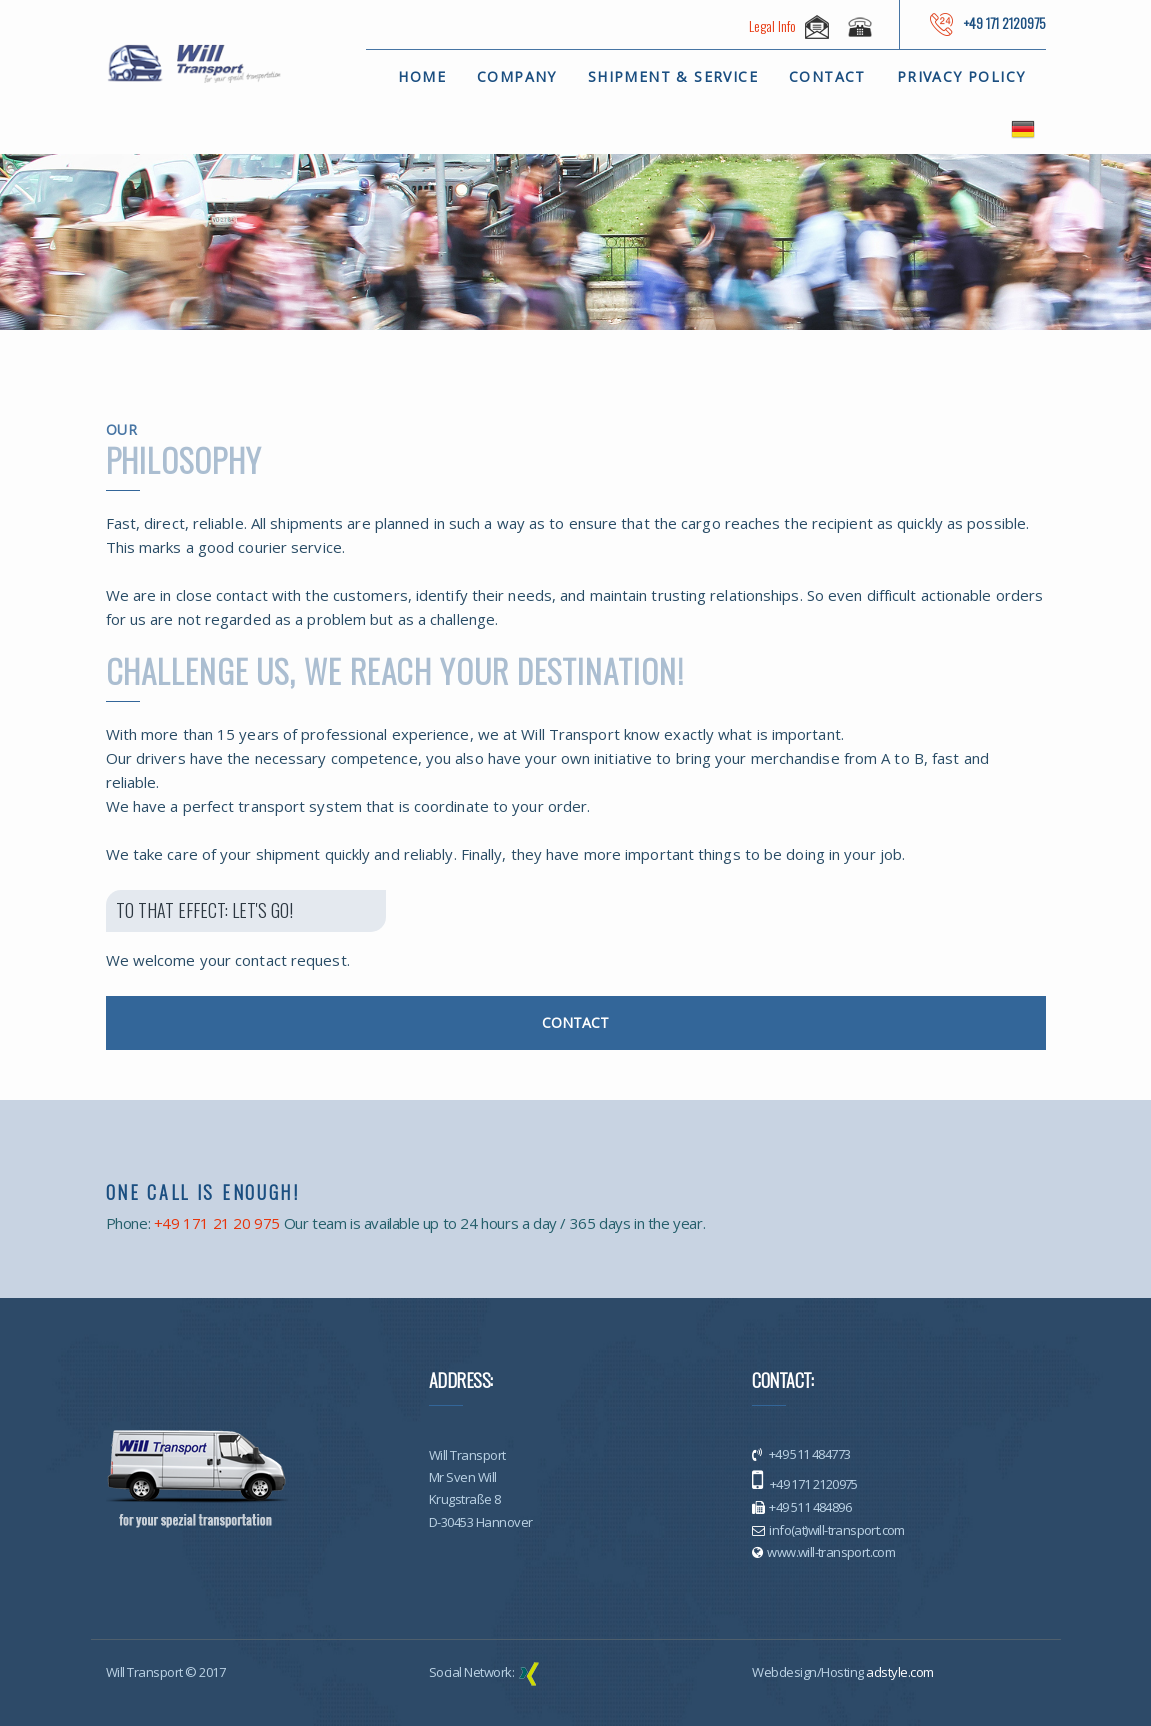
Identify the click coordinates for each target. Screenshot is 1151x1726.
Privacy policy (961, 76)
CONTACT (575, 1022)
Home (422, 76)
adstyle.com (900, 1672)
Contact (827, 76)
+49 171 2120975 (812, 1484)
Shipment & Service (673, 76)
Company (517, 76)
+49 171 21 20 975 (217, 1223)
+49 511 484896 (810, 1507)
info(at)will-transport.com (836, 1530)
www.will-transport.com (831, 1552)
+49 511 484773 (808, 1454)
